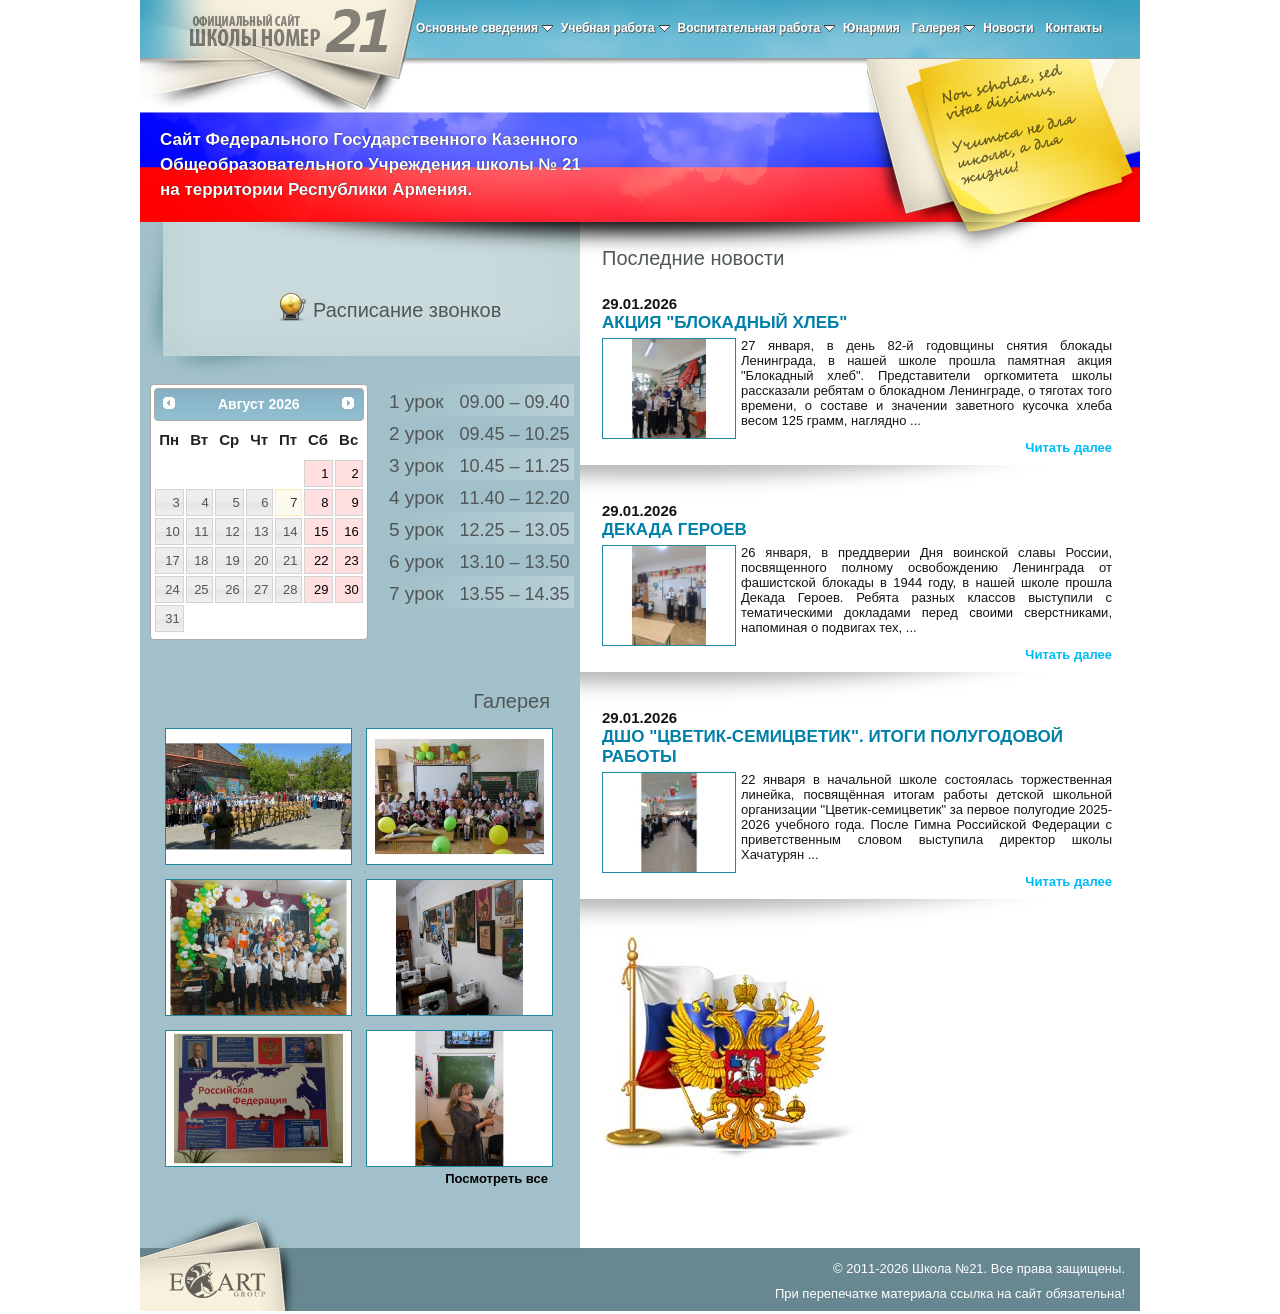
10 (172, 531)
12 (232, 531)
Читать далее (1068, 447)
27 (261, 589)
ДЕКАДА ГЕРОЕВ (674, 529)
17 (172, 560)
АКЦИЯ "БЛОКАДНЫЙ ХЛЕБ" (724, 322)
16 (351, 531)
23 (351, 560)
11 (201, 531)
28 (290, 589)
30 (351, 589)
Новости (1008, 28)
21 (290, 560)
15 (321, 531)
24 (172, 589)
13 (261, 531)
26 (232, 589)
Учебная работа (615, 28)
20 (261, 560)
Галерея (943, 28)
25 (201, 589)
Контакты (1074, 28)
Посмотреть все (496, 1178)
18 (201, 560)
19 (232, 560)
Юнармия (871, 28)
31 (172, 618)
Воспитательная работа (757, 28)
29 (321, 589)
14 (290, 531)
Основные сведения (484, 28)
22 (321, 560)
